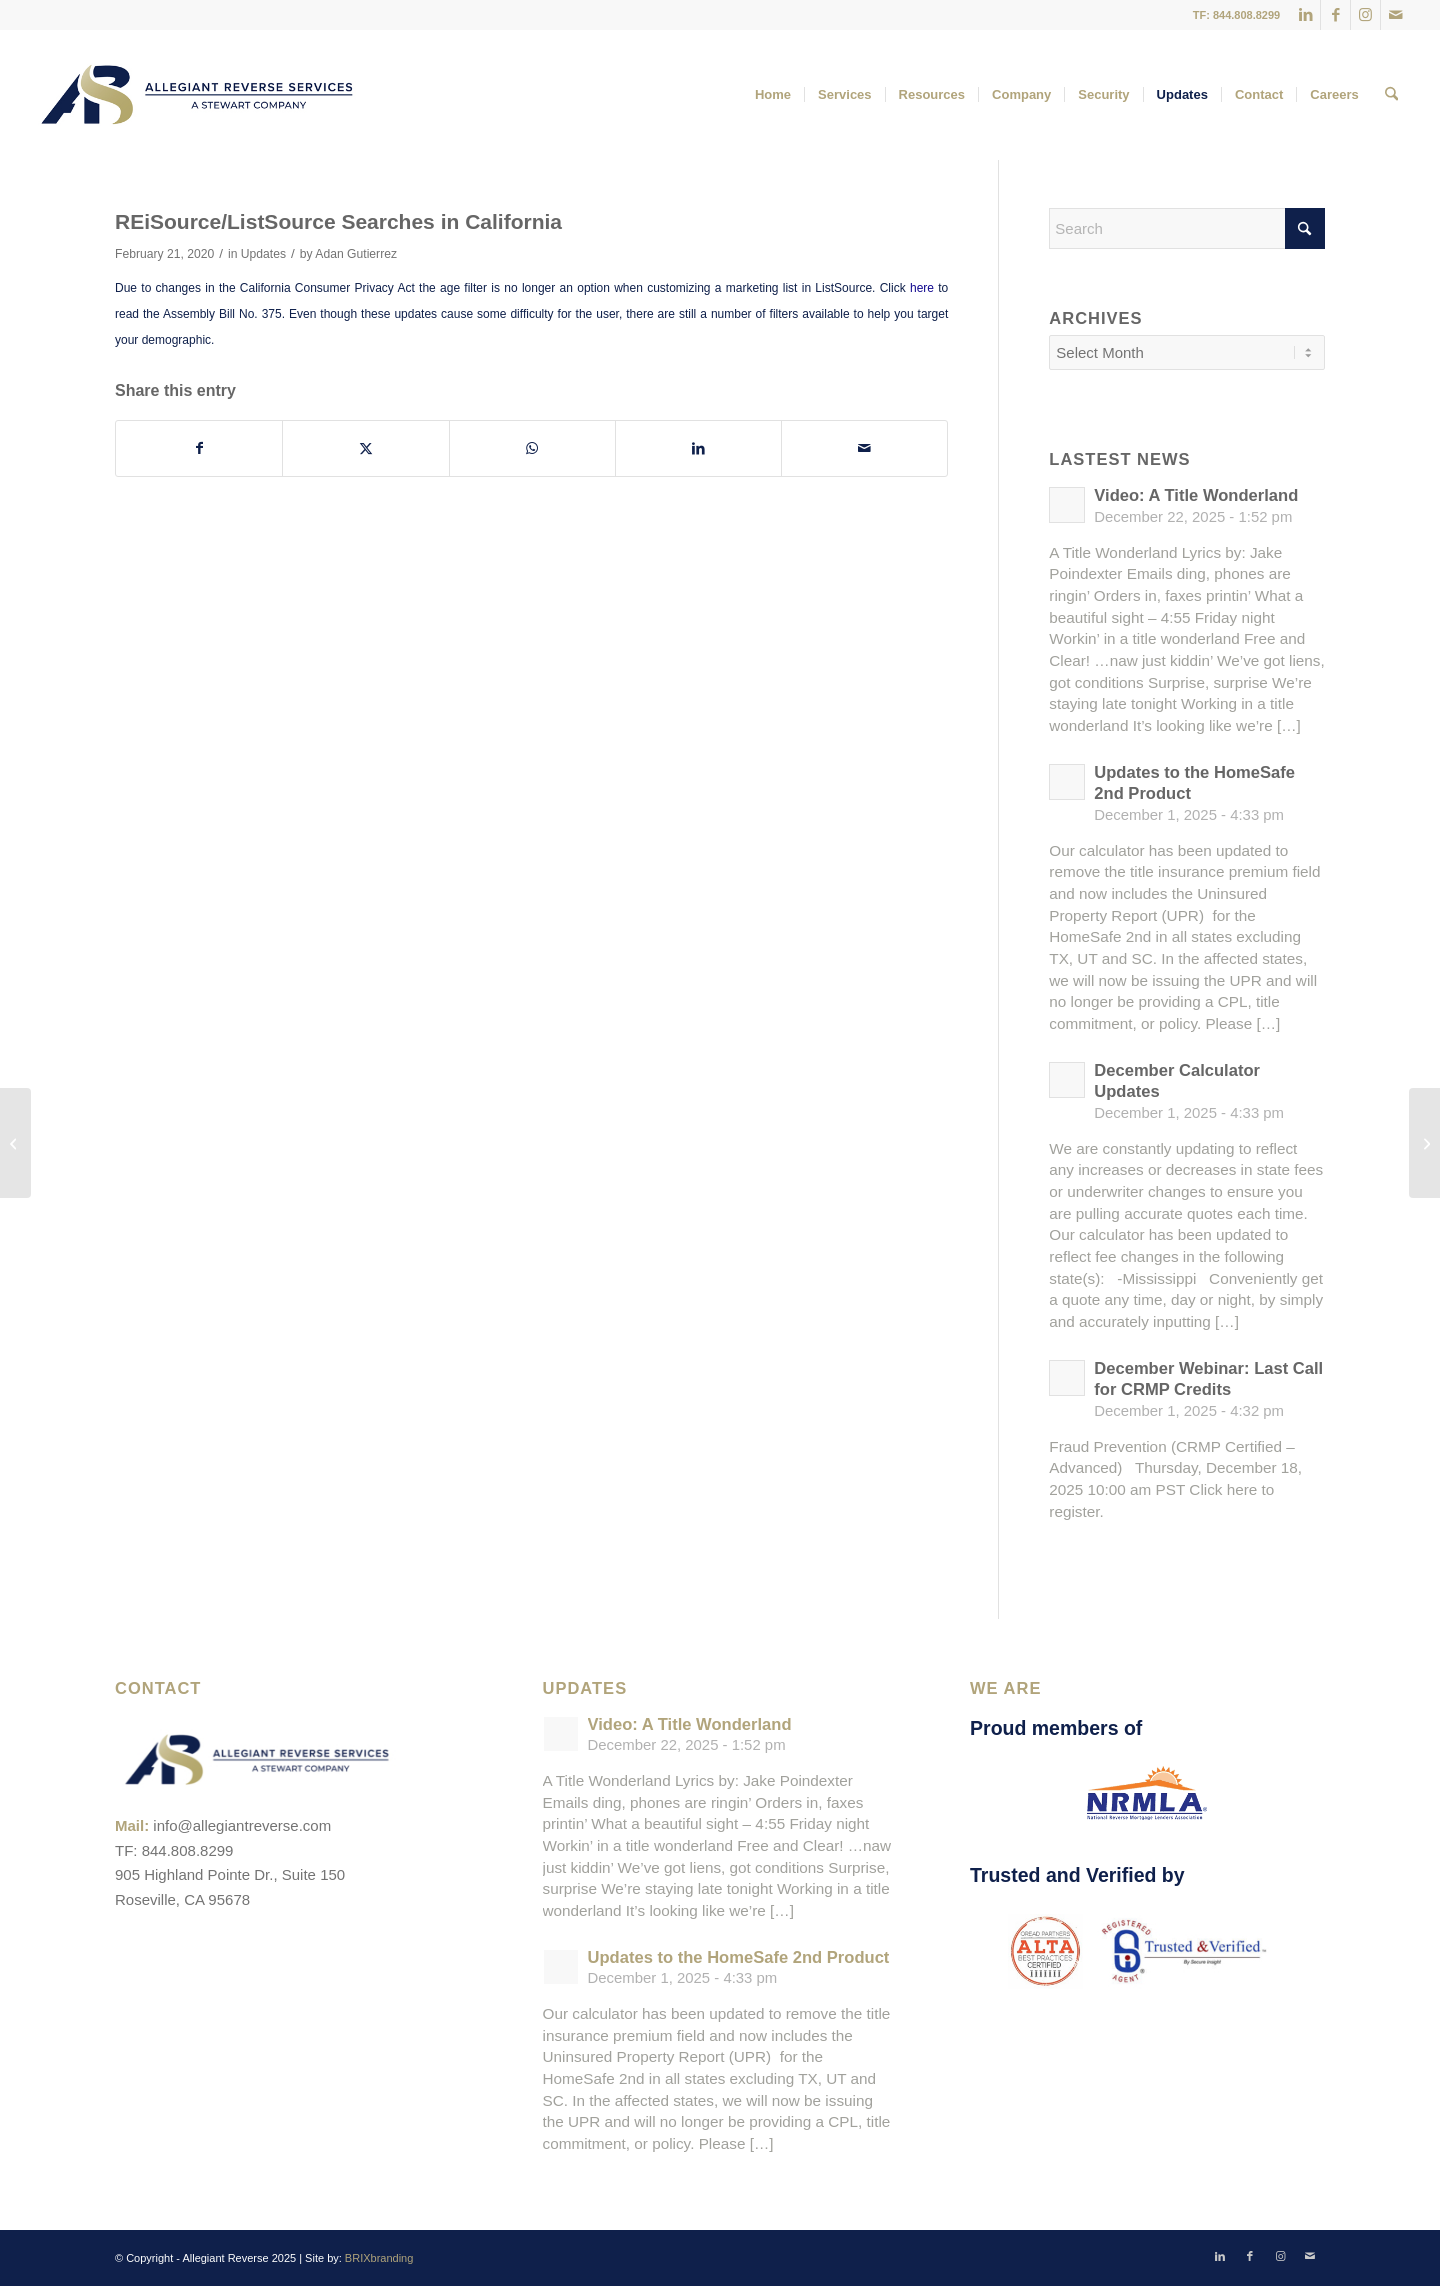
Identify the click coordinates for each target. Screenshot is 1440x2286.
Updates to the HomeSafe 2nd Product (739, 1957)
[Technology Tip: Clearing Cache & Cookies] (1424, 1143)
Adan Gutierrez (356, 254)
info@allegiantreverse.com (242, 1825)
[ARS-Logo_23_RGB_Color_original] (197, 95)
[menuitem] (773, 95)
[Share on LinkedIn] (698, 448)
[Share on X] (365, 448)
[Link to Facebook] (1335, 15)
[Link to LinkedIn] (1305, 15)
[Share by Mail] (864, 448)
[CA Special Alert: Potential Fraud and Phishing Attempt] (15, 1143)
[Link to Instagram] (1365, 15)
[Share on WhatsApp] (532, 448)
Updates (263, 254)
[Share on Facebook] (199, 448)
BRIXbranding (379, 2258)
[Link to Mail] (1396, 15)
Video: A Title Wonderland (1196, 495)
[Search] (1391, 95)
